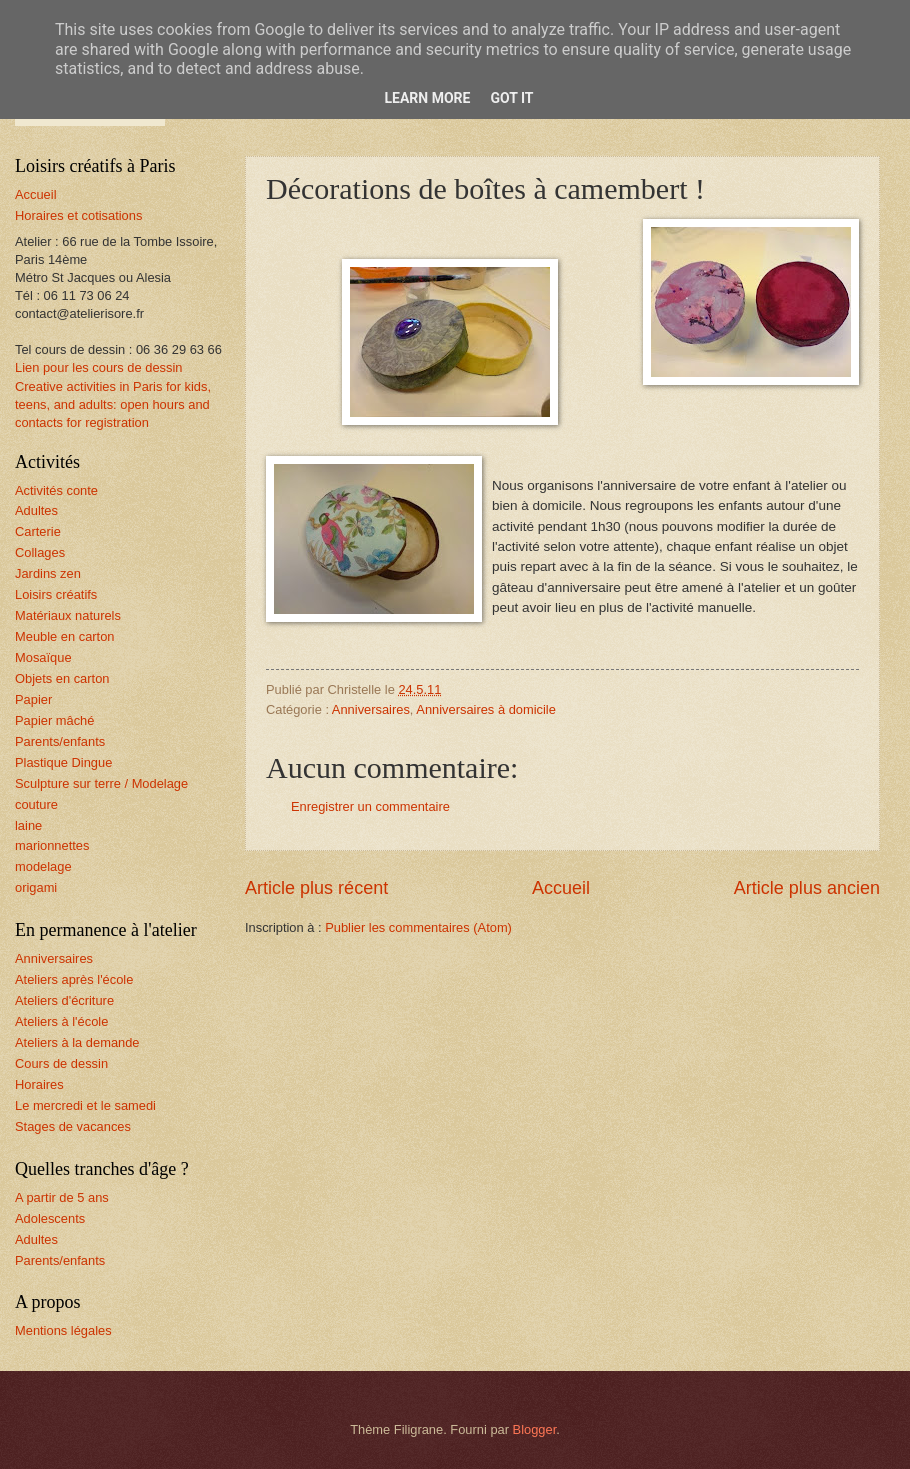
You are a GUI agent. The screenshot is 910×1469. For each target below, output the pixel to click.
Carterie (38, 531)
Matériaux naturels (68, 615)
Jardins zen (48, 573)
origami (36, 887)
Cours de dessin (61, 1063)
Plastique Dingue (63, 762)
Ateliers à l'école (61, 1021)
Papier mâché (54, 720)
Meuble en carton (65, 636)
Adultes (36, 510)
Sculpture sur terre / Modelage (101, 783)
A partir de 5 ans (62, 1197)
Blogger (535, 1429)
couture (36, 804)
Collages (40, 552)
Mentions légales (63, 1330)
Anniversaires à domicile (486, 709)
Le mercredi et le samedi (85, 1105)
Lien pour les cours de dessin (98, 367)
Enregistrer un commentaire (370, 806)
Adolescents (50, 1218)
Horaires (39, 1084)
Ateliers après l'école (74, 979)
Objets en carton (62, 678)
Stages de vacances (73, 1126)
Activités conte (56, 490)
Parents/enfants (60, 741)
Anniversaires (371, 709)
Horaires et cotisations (78, 215)
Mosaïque (43, 657)
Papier (33, 699)
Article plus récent (316, 888)
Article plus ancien (807, 888)
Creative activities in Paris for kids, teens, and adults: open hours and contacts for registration (113, 404)
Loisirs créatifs (56, 594)
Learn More (427, 98)
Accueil (561, 888)
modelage (43, 866)
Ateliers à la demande (77, 1042)
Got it (511, 98)
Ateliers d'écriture (64, 1000)
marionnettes (52, 845)
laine (28, 825)
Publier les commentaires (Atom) (418, 927)
